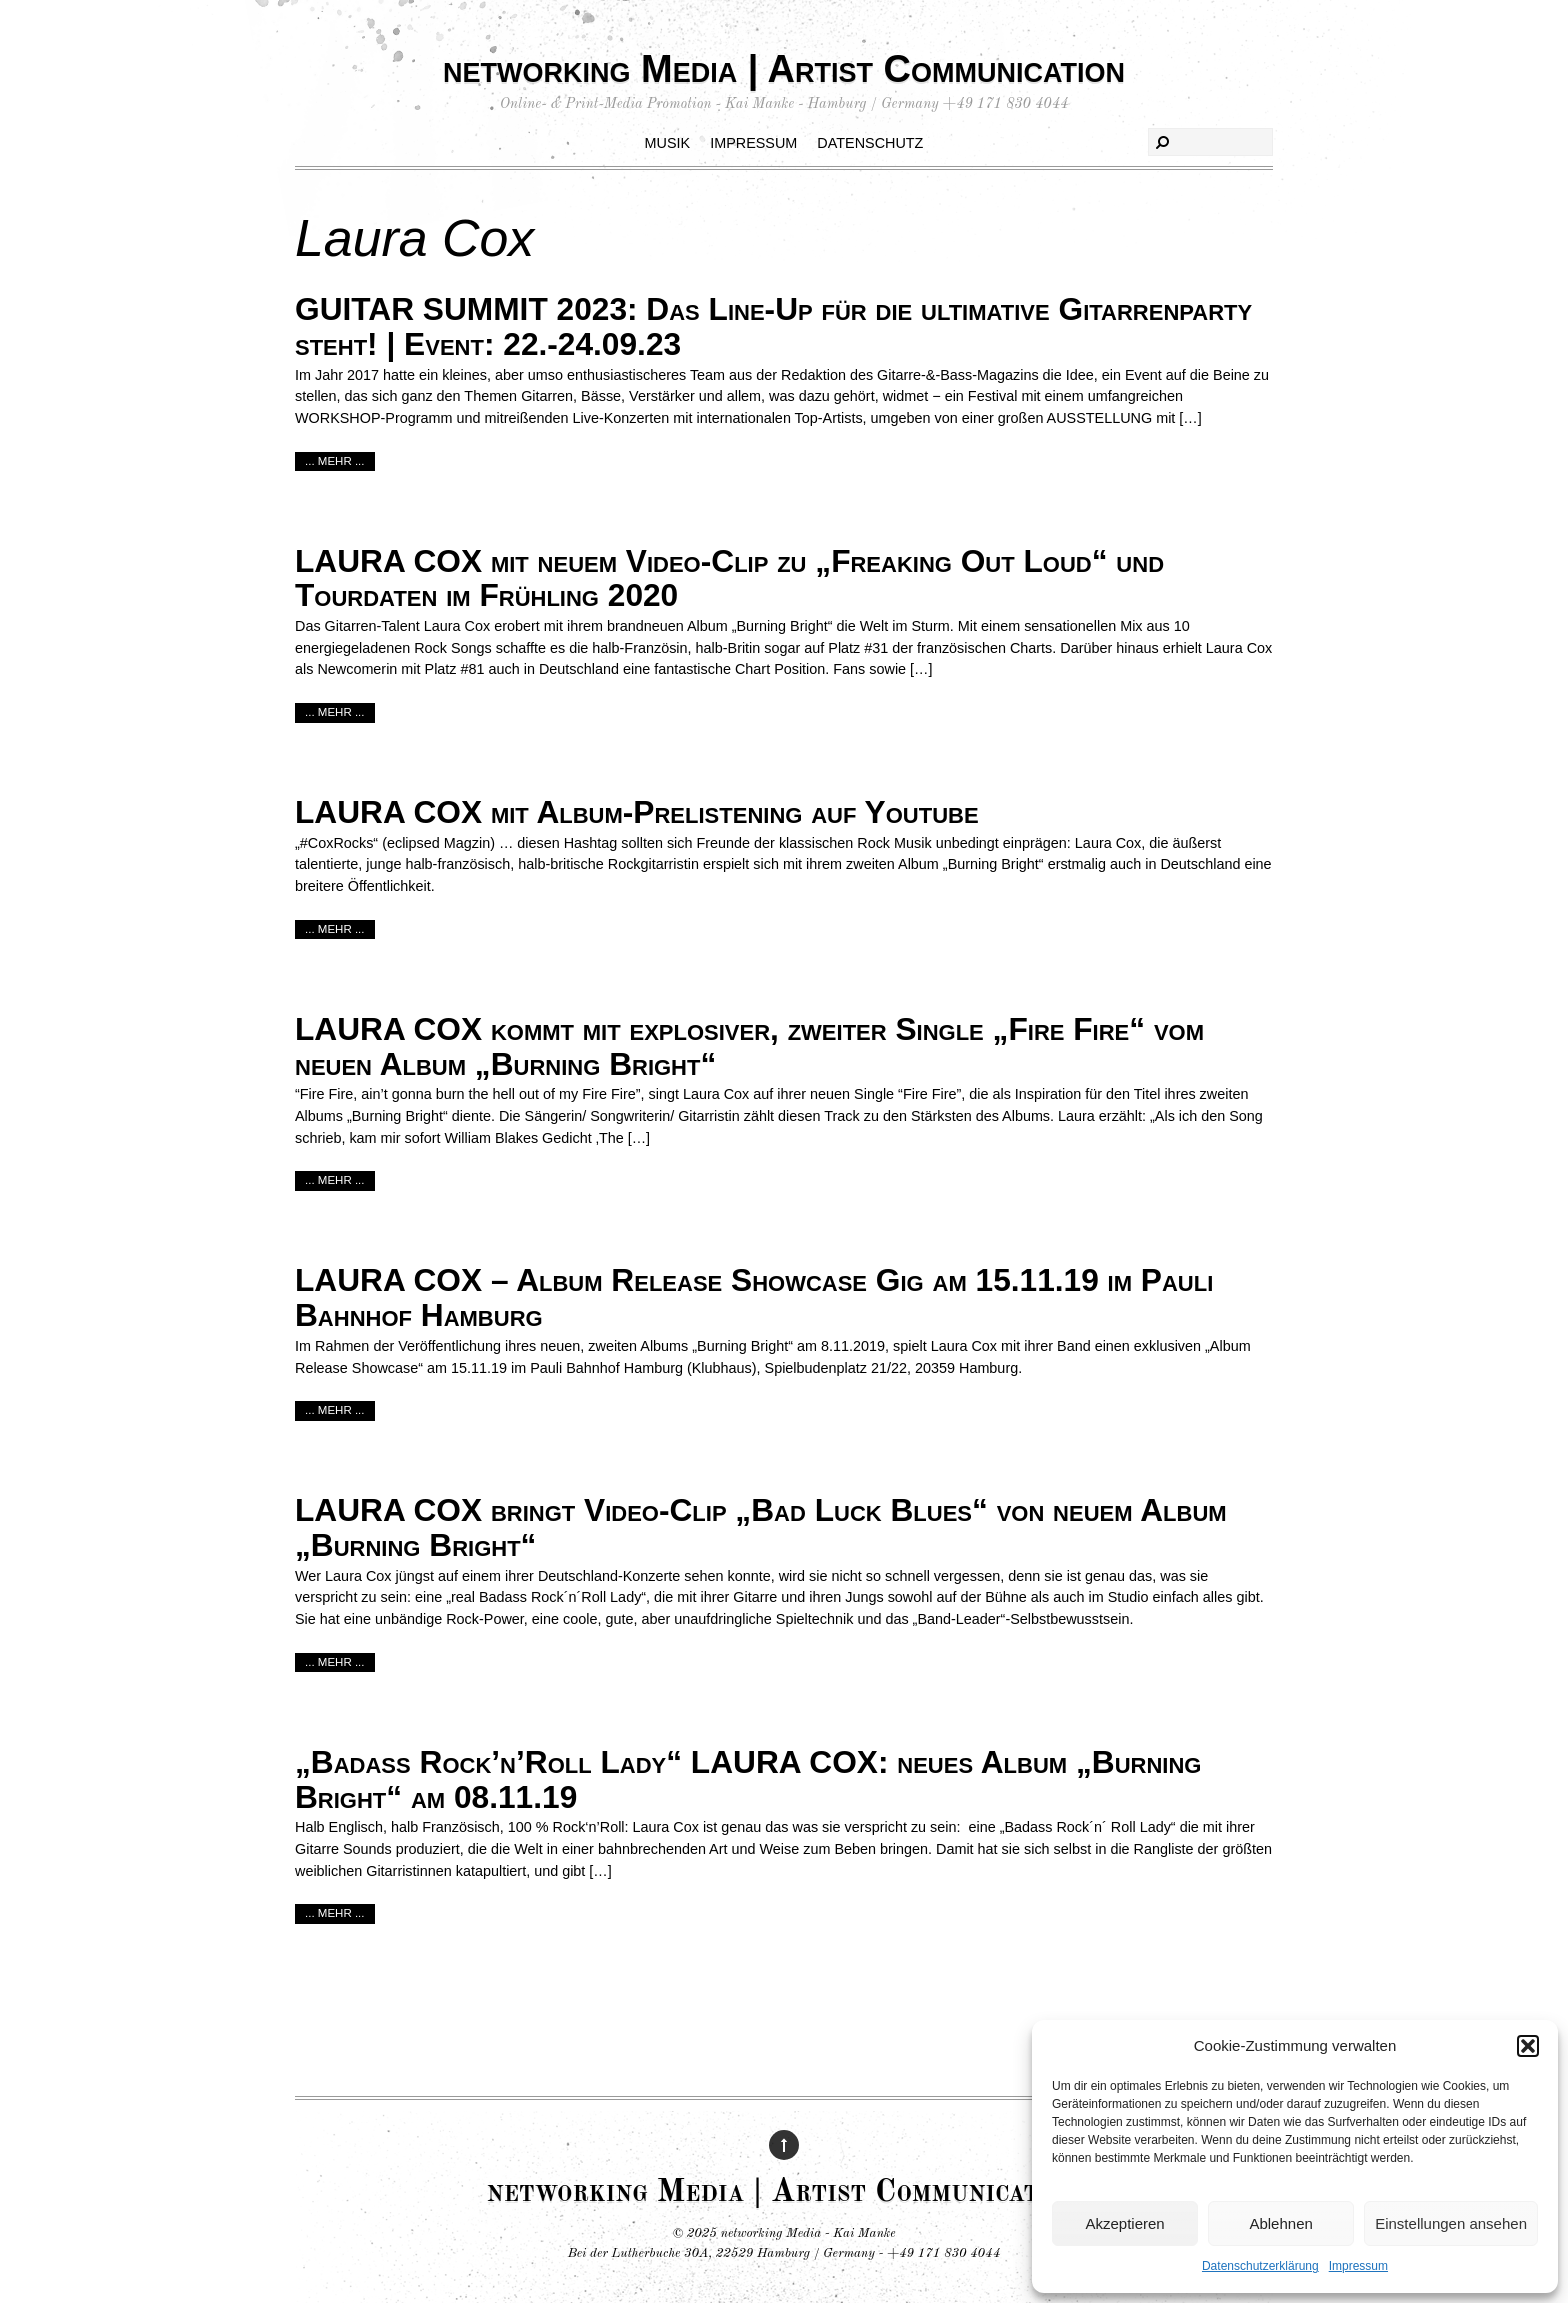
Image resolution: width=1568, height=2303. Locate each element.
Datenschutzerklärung (1260, 2266)
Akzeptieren (1124, 2223)
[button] (1528, 2046)
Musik (668, 143)
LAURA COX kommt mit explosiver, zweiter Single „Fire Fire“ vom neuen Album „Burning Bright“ (749, 1046)
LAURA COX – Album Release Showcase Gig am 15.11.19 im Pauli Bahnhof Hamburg (754, 1297)
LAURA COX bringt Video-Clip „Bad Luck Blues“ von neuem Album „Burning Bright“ (761, 1527)
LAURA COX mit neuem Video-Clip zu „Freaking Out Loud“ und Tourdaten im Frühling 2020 (729, 578)
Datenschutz (870, 143)
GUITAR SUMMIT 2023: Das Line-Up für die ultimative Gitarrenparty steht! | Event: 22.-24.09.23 (773, 326)
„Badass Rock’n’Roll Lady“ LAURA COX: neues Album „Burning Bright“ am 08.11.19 (748, 1779)
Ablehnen (1280, 2223)
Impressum (1358, 2266)
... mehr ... (335, 461)
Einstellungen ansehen (1451, 2223)
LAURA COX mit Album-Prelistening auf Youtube (637, 812)
